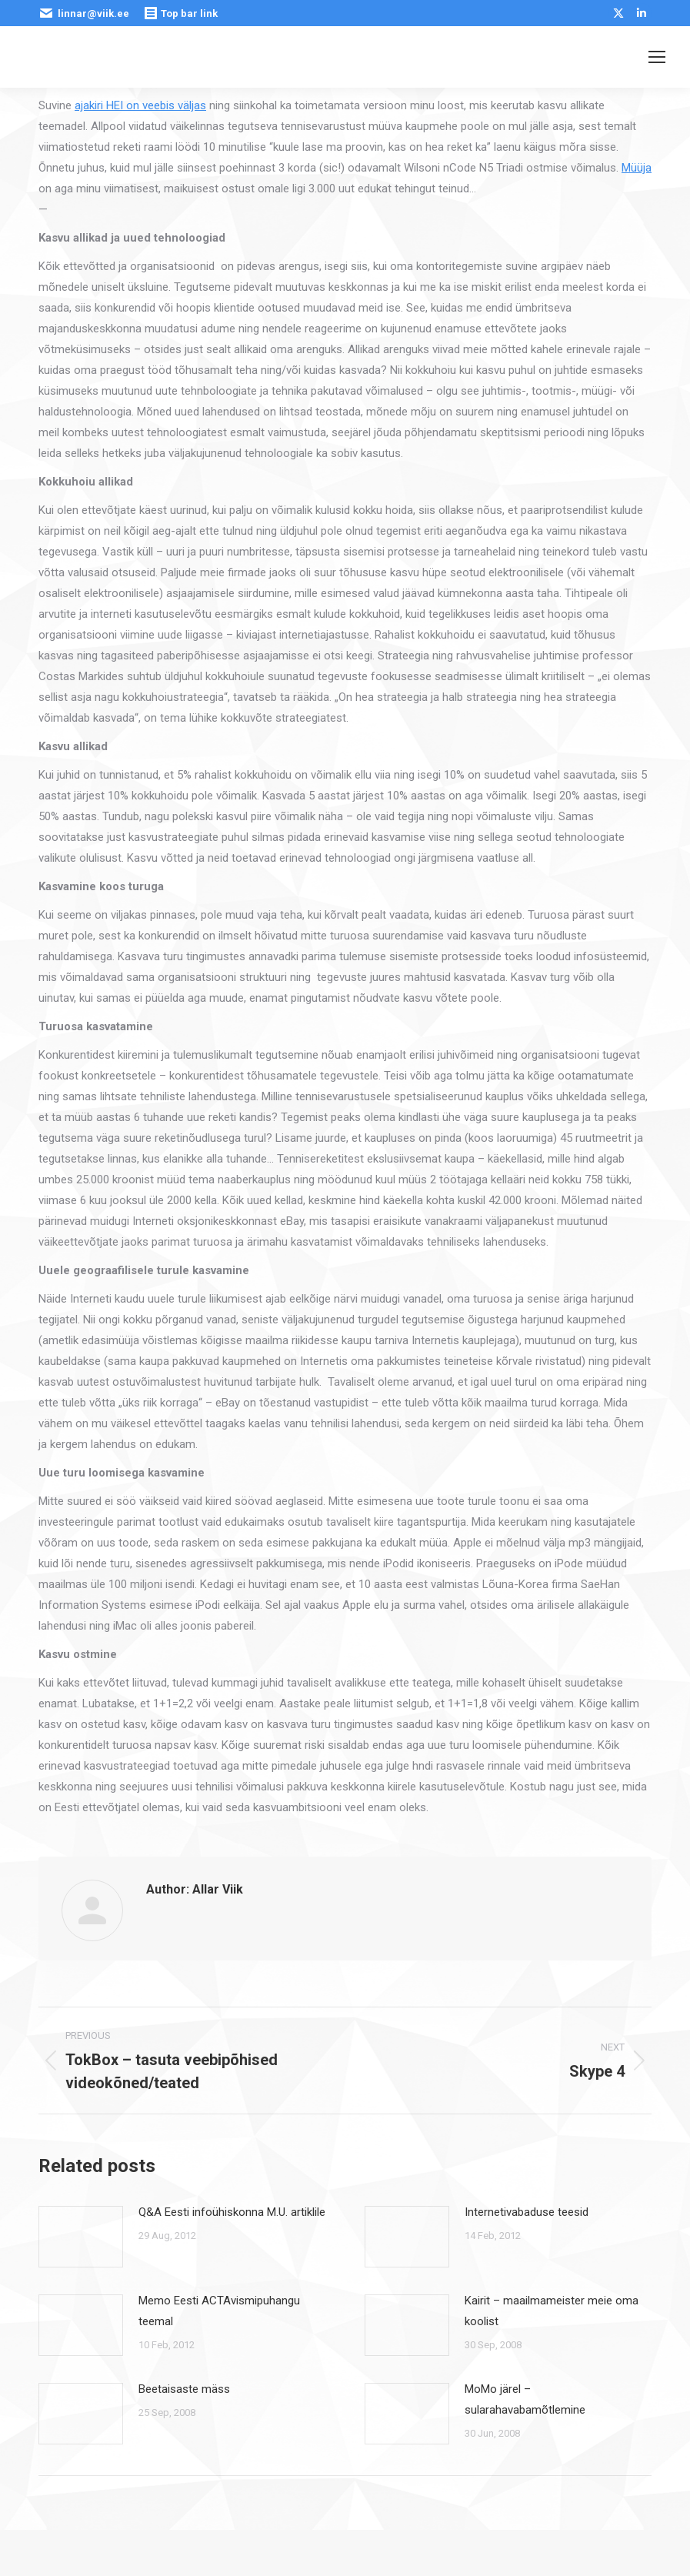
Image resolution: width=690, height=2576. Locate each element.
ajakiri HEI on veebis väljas (140, 105)
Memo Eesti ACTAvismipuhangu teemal (219, 2311)
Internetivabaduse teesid (526, 2212)
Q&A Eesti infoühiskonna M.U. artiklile (231, 2212)
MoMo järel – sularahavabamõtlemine (525, 2399)
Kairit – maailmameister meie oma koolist (551, 2311)
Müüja (637, 168)
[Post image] (80, 2236)
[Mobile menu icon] (657, 57)
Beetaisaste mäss (184, 2389)
